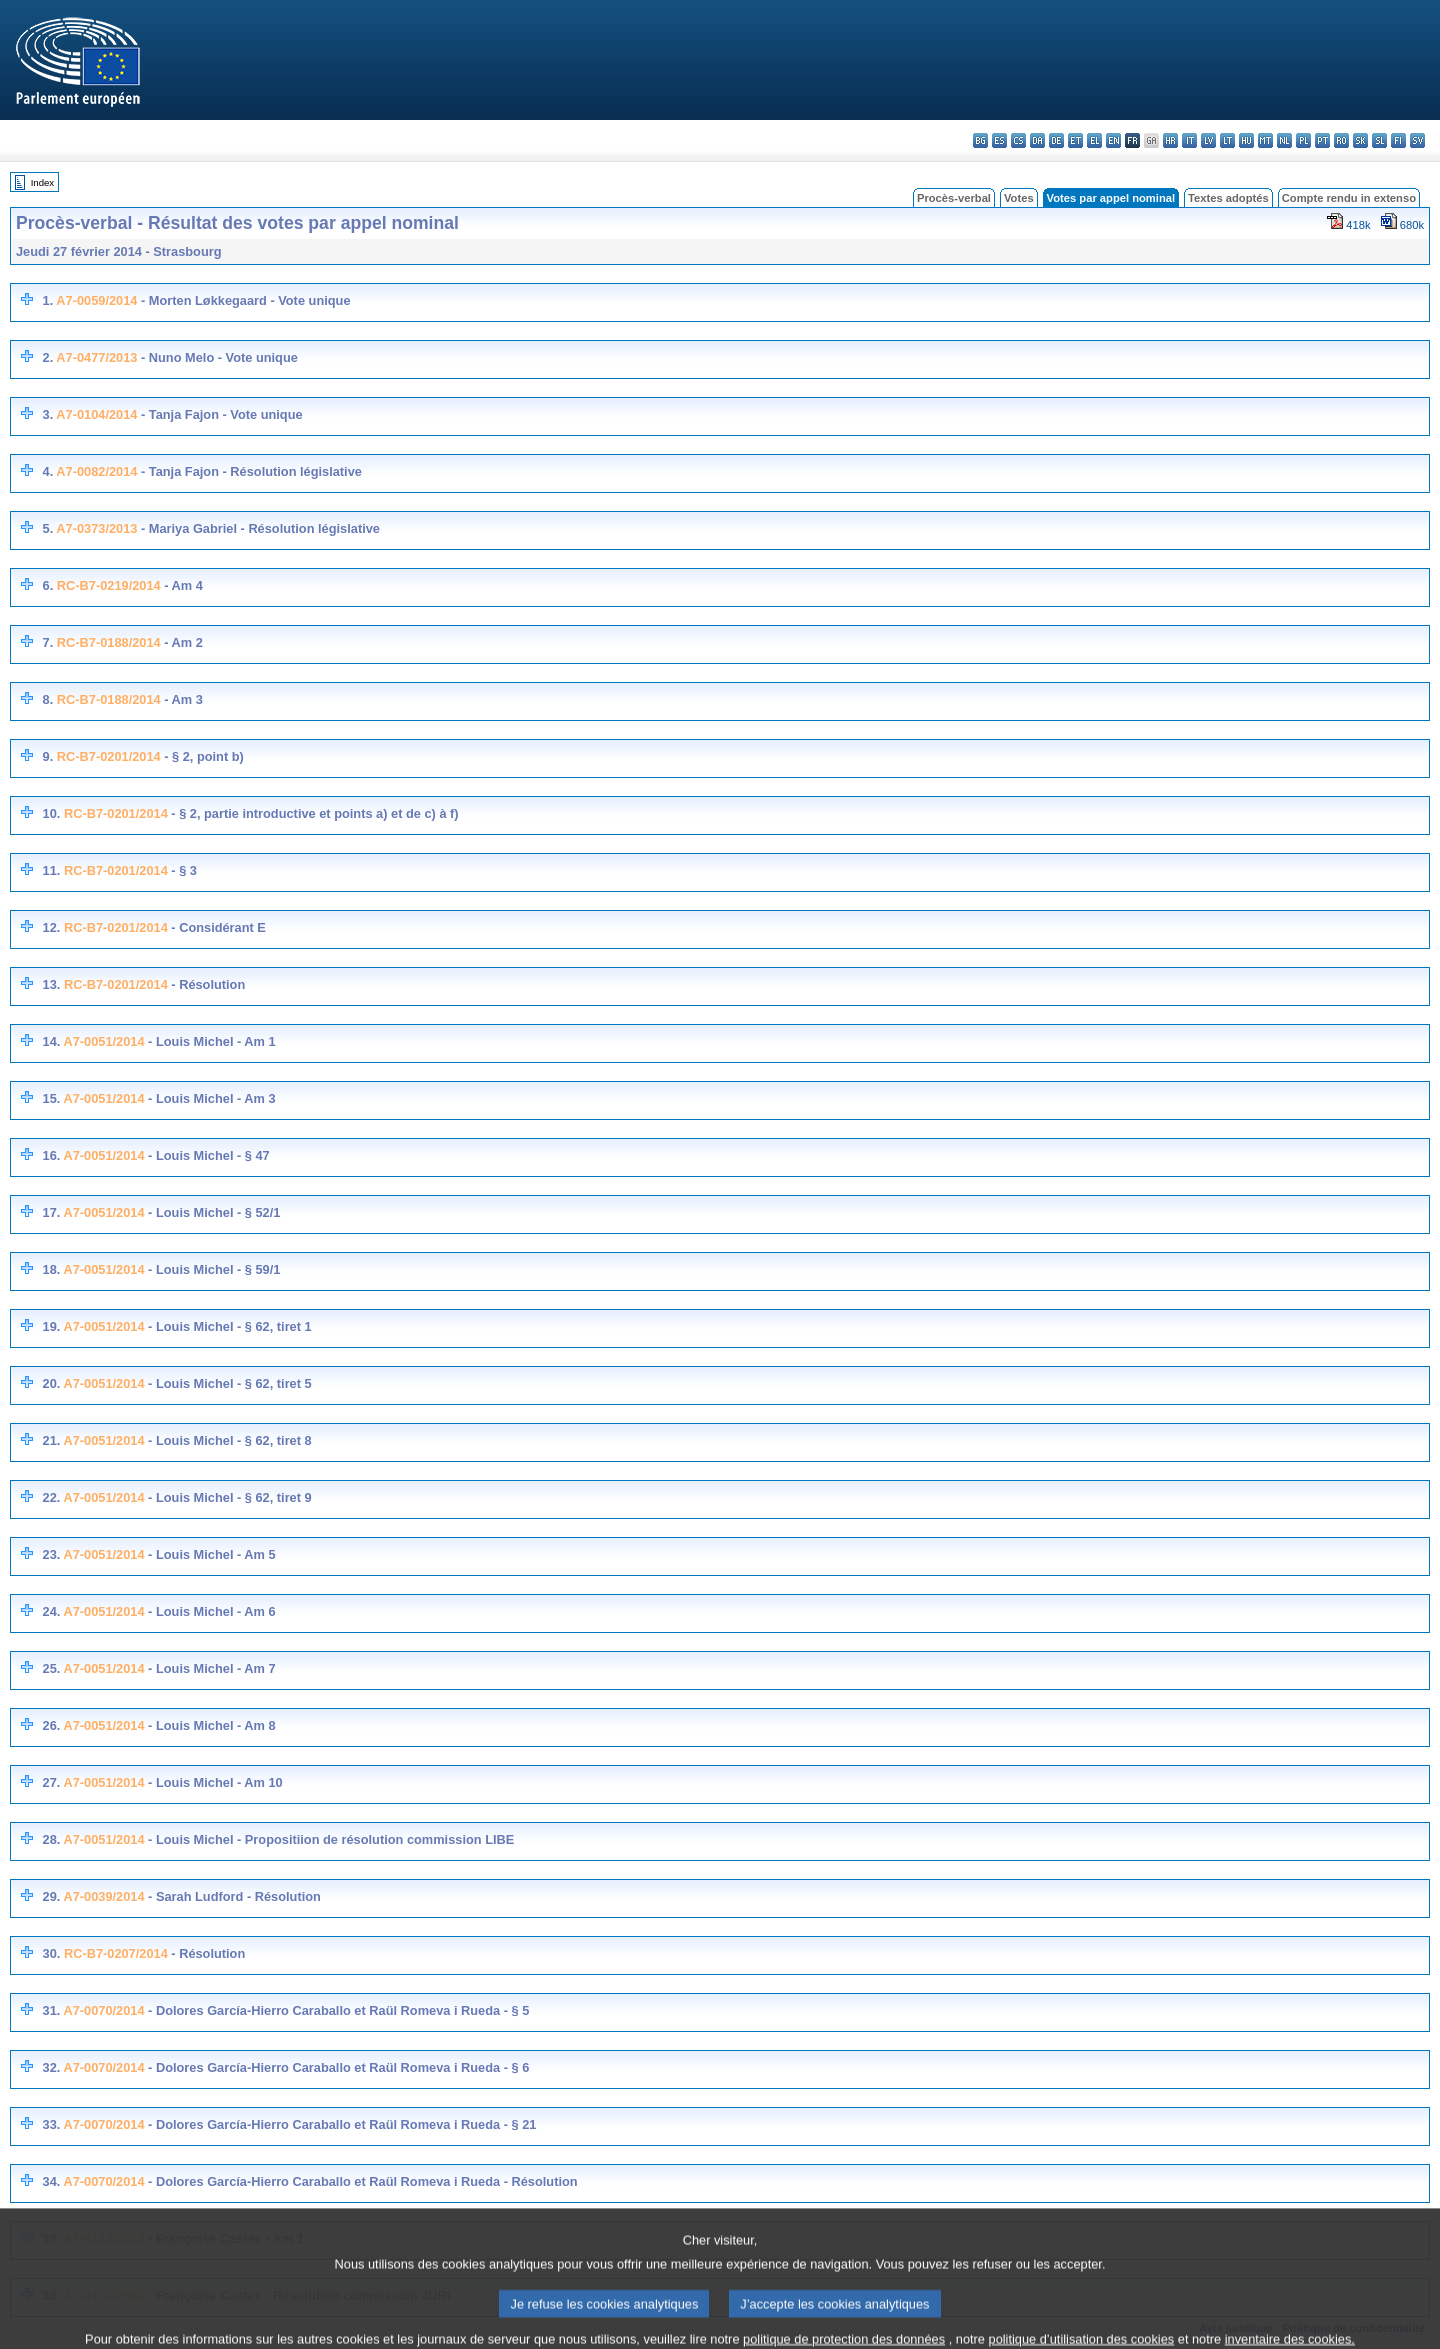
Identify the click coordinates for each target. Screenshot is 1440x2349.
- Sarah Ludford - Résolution (233, 1896)
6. (48, 585)
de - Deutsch (1056, 140)
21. (51, 1440)
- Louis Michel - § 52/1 (213, 1212)
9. (48, 756)
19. (51, 1326)
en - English (1113, 140)
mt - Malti (1265, 140)
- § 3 (182, 870)
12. (51, 927)
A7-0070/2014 (103, 2010)
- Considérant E (217, 927)
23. (51, 1554)
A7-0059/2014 (96, 300)
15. (51, 1098)
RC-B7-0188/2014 (109, 642)
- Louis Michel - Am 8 (210, 1725)
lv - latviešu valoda (1208, 140)
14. (51, 1041)
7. (48, 642)
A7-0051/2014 (103, 1041)
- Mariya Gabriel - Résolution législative (258, 528)
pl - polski (1303, 140)
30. (51, 1953)
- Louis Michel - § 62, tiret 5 (228, 1383)
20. (51, 1383)
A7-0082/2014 (96, 471)
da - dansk (1037, 140)
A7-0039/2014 (103, 1896)
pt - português (1322, 140)
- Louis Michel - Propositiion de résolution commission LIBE (330, 1839)
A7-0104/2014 (96, 414)
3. (47, 414)
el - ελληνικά (1094, 140)
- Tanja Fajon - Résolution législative (249, 471)
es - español (999, 140)
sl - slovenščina (1379, 140)
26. (51, 1725)
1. (47, 300)
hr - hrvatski (1170, 140)
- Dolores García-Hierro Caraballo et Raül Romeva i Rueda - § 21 (341, 2124)
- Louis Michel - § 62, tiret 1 (228, 1326)
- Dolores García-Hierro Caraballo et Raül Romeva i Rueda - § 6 (337, 2067)
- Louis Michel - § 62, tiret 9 (228, 1497)
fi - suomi (1398, 140)
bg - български (980, 140)
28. (51, 1839)
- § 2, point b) (202, 756)
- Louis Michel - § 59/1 (213, 1269)
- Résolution (207, 984)
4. (47, 471)
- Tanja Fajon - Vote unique (219, 414)
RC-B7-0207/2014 (116, 1953)
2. (47, 357)
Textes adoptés (1228, 198)
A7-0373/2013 (96, 528)
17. (51, 1212)
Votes (1019, 198)
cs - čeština (1018, 140)
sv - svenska (1417, 140)
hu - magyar (1246, 140)
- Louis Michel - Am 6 (210, 1611)
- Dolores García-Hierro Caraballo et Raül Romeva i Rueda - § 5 (337, 2010)
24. (51, 1611)
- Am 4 (182, 585)
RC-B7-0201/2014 (109, 756)
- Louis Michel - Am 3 (210, 1098)
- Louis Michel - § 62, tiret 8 (228, 1440)
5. (47, 528)
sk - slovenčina (1360, 140)
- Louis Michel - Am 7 (210, 1668)
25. (51, 1668)
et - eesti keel (1075, 140)
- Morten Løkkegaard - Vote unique (243, 300)
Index (42, 182)
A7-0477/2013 (96, 357)
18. (51, 1269)
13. (51, 984)
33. (51, 2124)
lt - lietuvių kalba (1227, 140)
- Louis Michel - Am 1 (210, 1041)
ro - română (1341, 140)
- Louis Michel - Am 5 (210, 1554)
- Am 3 (182, 699)
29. (51, 1896)
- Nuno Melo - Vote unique (217, 357)
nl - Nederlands (1284, 140)
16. (51, 1155)
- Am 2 (182, 642)
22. (51, 1497)
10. (51, 813)
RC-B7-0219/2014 (109, 585)
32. (51, 2067)
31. (51, 2010)
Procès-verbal (954, 198)
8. (48, 699)
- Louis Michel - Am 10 (214, 1782)
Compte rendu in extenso (1349, 198)
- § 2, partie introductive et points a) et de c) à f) (313, 813)
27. (51, 1782)
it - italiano (1189, 140)
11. (51, 870)
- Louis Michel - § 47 (207, 1155)
